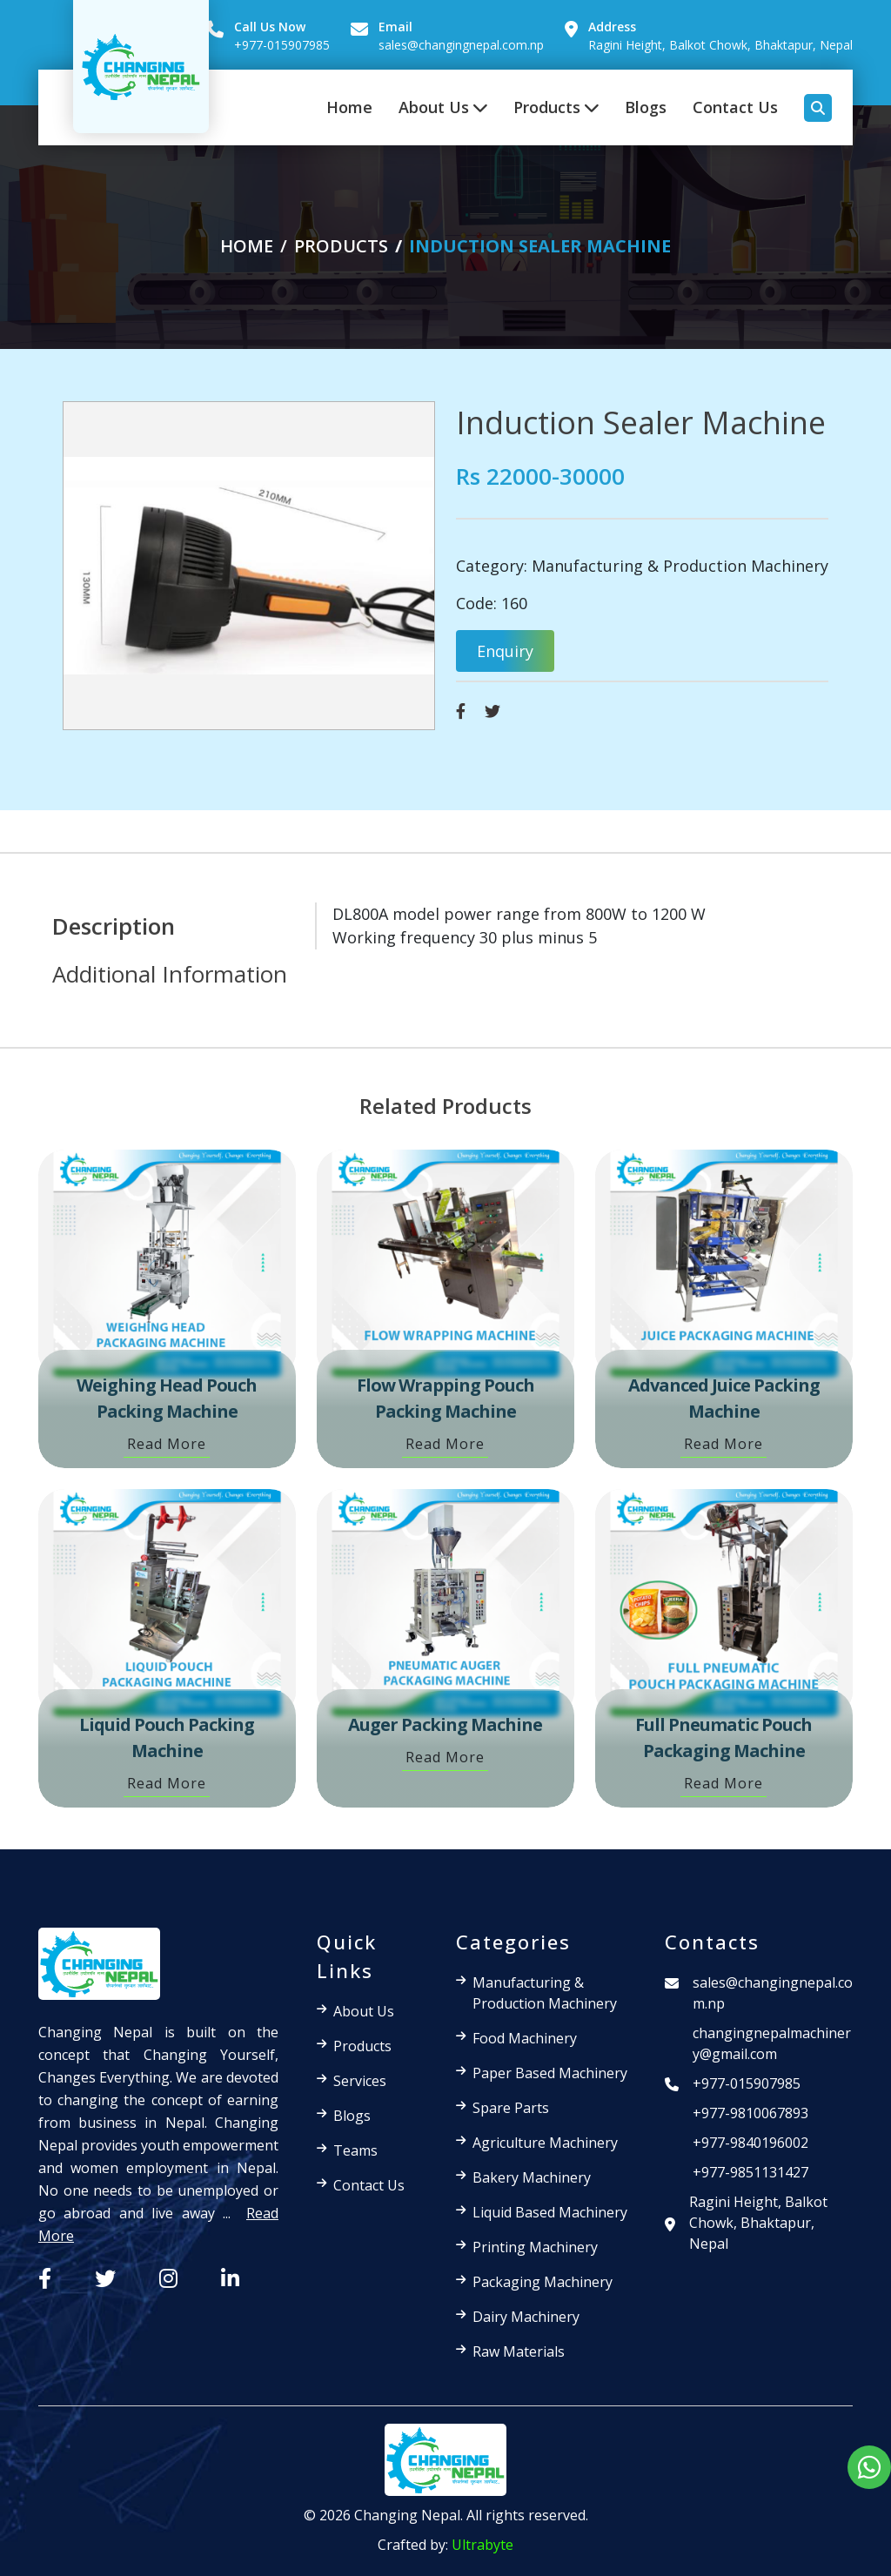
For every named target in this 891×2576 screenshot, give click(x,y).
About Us (443, 107)
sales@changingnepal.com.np (461, 45)
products (341, 246)
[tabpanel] (510, 925)
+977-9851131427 (750, 2172)
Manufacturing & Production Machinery (680, 565)
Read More (166, 1443)
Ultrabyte (482, 2544)
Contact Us (735, 107)
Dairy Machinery (525, 2316)
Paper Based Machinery (549, 2073)
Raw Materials (518, 2351)
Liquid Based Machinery (549, 2212)
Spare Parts (510, 2107)
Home (349, 107)
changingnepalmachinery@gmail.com (772, 2043)
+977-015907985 (282, 45)
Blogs (646, 107)
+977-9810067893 (750, 2113)
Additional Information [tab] (169, 973)
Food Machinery (524, 2038)
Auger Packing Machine (445, 1724)
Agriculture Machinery (545, 2142)
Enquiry (505, 651)
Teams (355, 2150)
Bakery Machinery (531, 2177)
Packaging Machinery (542, 2281)
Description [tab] (113, 926)
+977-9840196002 (750, 2142)
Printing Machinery (535, 2247)
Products (556, 107)
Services (359, 2080)
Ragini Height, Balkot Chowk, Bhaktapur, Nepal (720, 45)
